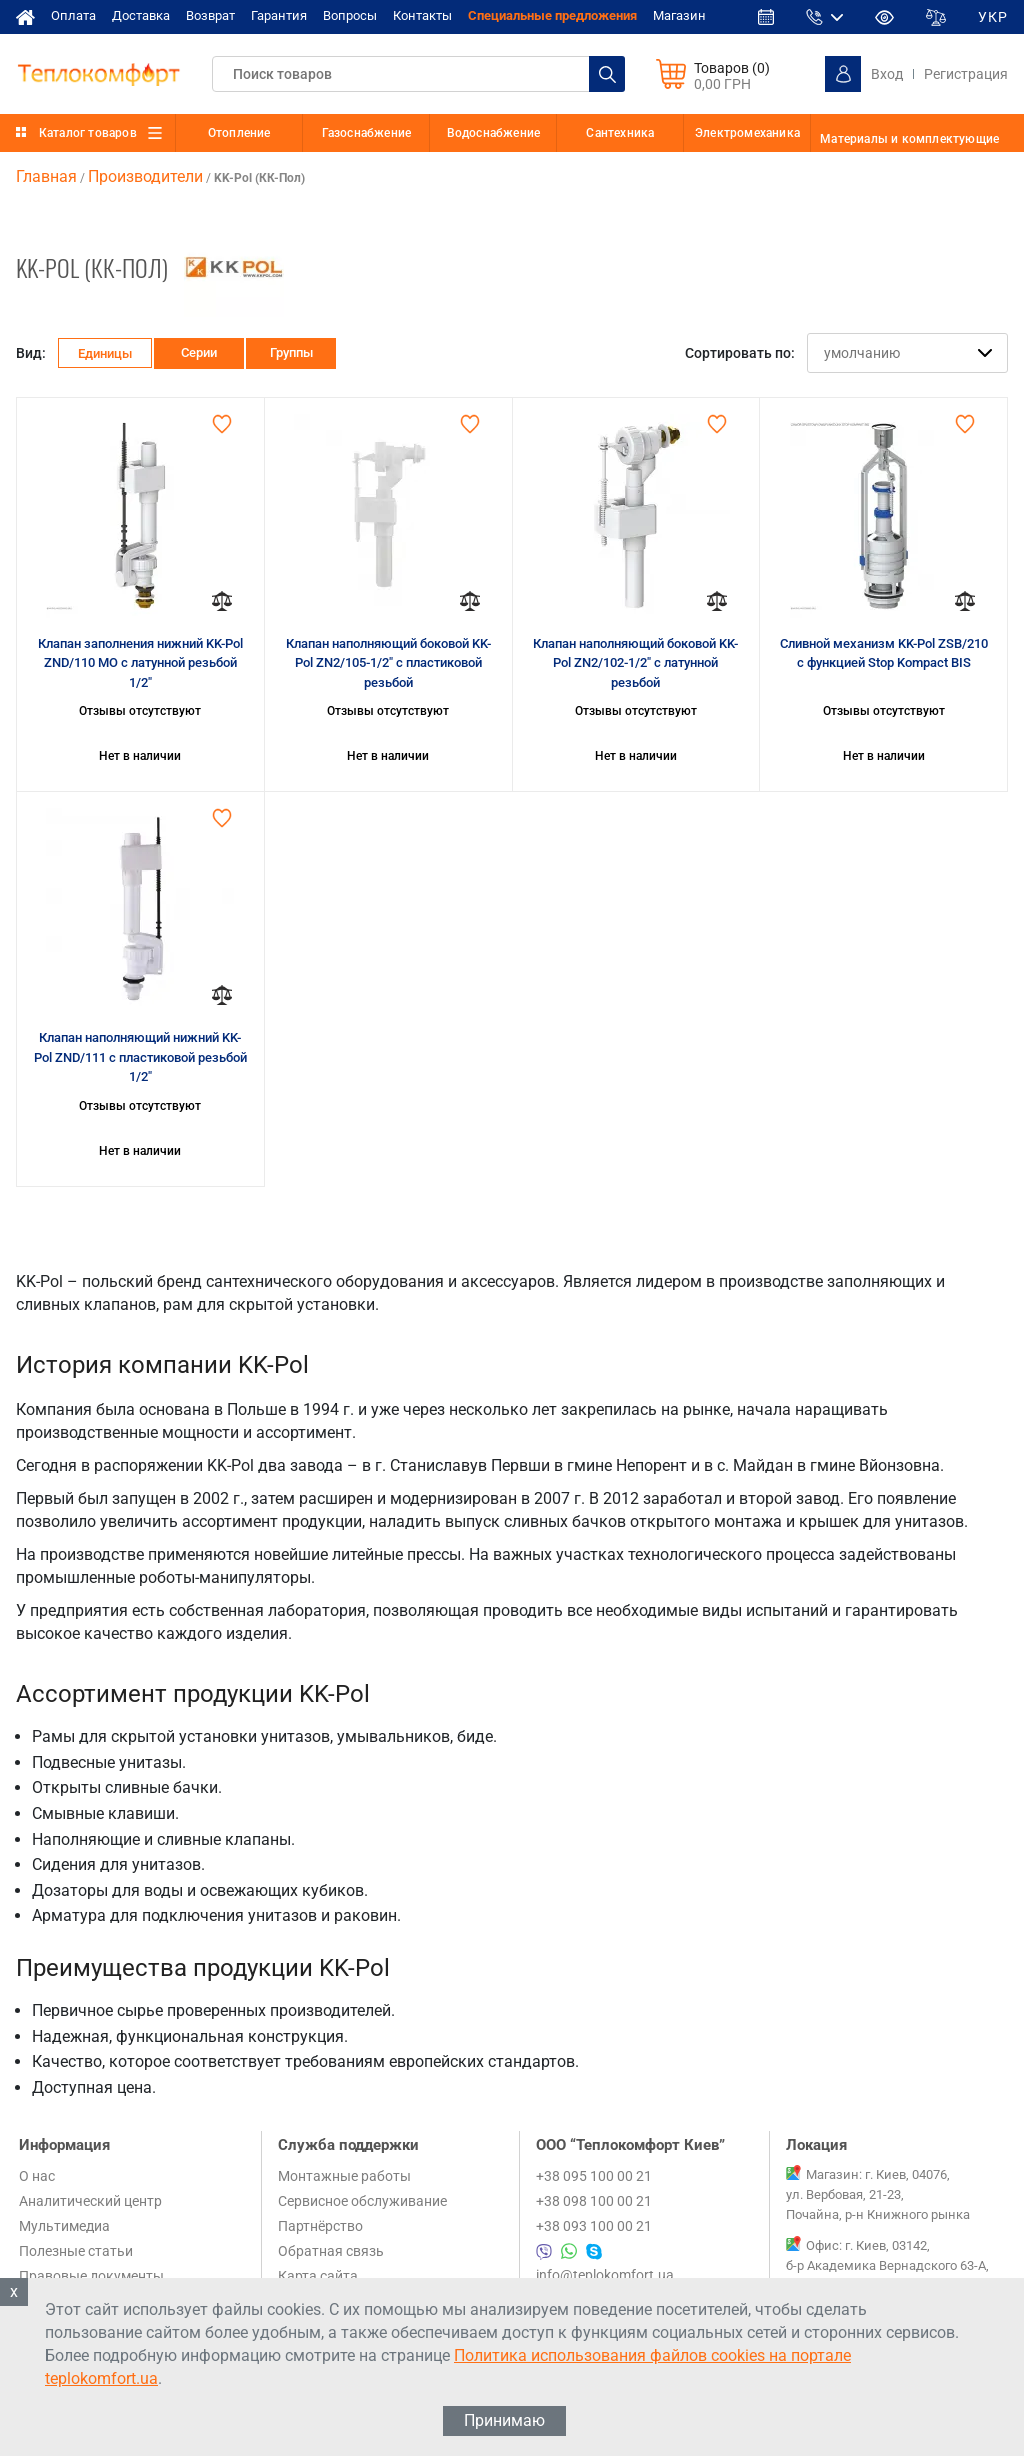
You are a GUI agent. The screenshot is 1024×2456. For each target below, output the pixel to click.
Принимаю (504, 2420)
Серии (199, 352)
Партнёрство (320, 2226)
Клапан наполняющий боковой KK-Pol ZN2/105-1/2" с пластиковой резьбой (388, 663)
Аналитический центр (90, 2201)
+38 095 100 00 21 (594, 2176)
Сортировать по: (740, 353)
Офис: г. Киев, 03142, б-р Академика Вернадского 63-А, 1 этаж (887, 2265)
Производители (145, 176)
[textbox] (418, 74)
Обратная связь (331, 2251)
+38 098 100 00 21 (594, 2201)
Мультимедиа (64, 2226)
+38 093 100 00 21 (594, 2226)
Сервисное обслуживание (362, 2201)
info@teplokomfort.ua (605, 2275)
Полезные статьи (76, 2251)
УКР (993, 17)
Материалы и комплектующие (909, 139)
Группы (291, 352)
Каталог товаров (88, 133)
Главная (46, 176)
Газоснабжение (367, 133)
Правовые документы (91, 2276)
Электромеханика (747, 133)
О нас (37, 2176)
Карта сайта (318, 2276)
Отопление (239, 133)
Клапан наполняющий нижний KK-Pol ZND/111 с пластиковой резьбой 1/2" (140, 1057)
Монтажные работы (344, 2176)
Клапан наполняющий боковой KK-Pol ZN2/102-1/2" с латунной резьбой (635, 663)
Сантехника (620, 133)
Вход (887, 74)
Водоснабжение (494, 133)
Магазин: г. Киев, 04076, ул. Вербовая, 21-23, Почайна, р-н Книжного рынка (878, 2194)
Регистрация (966, 74)
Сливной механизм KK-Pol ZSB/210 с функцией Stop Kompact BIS (884, 653)
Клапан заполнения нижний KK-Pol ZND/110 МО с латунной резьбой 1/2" (140, 663)
